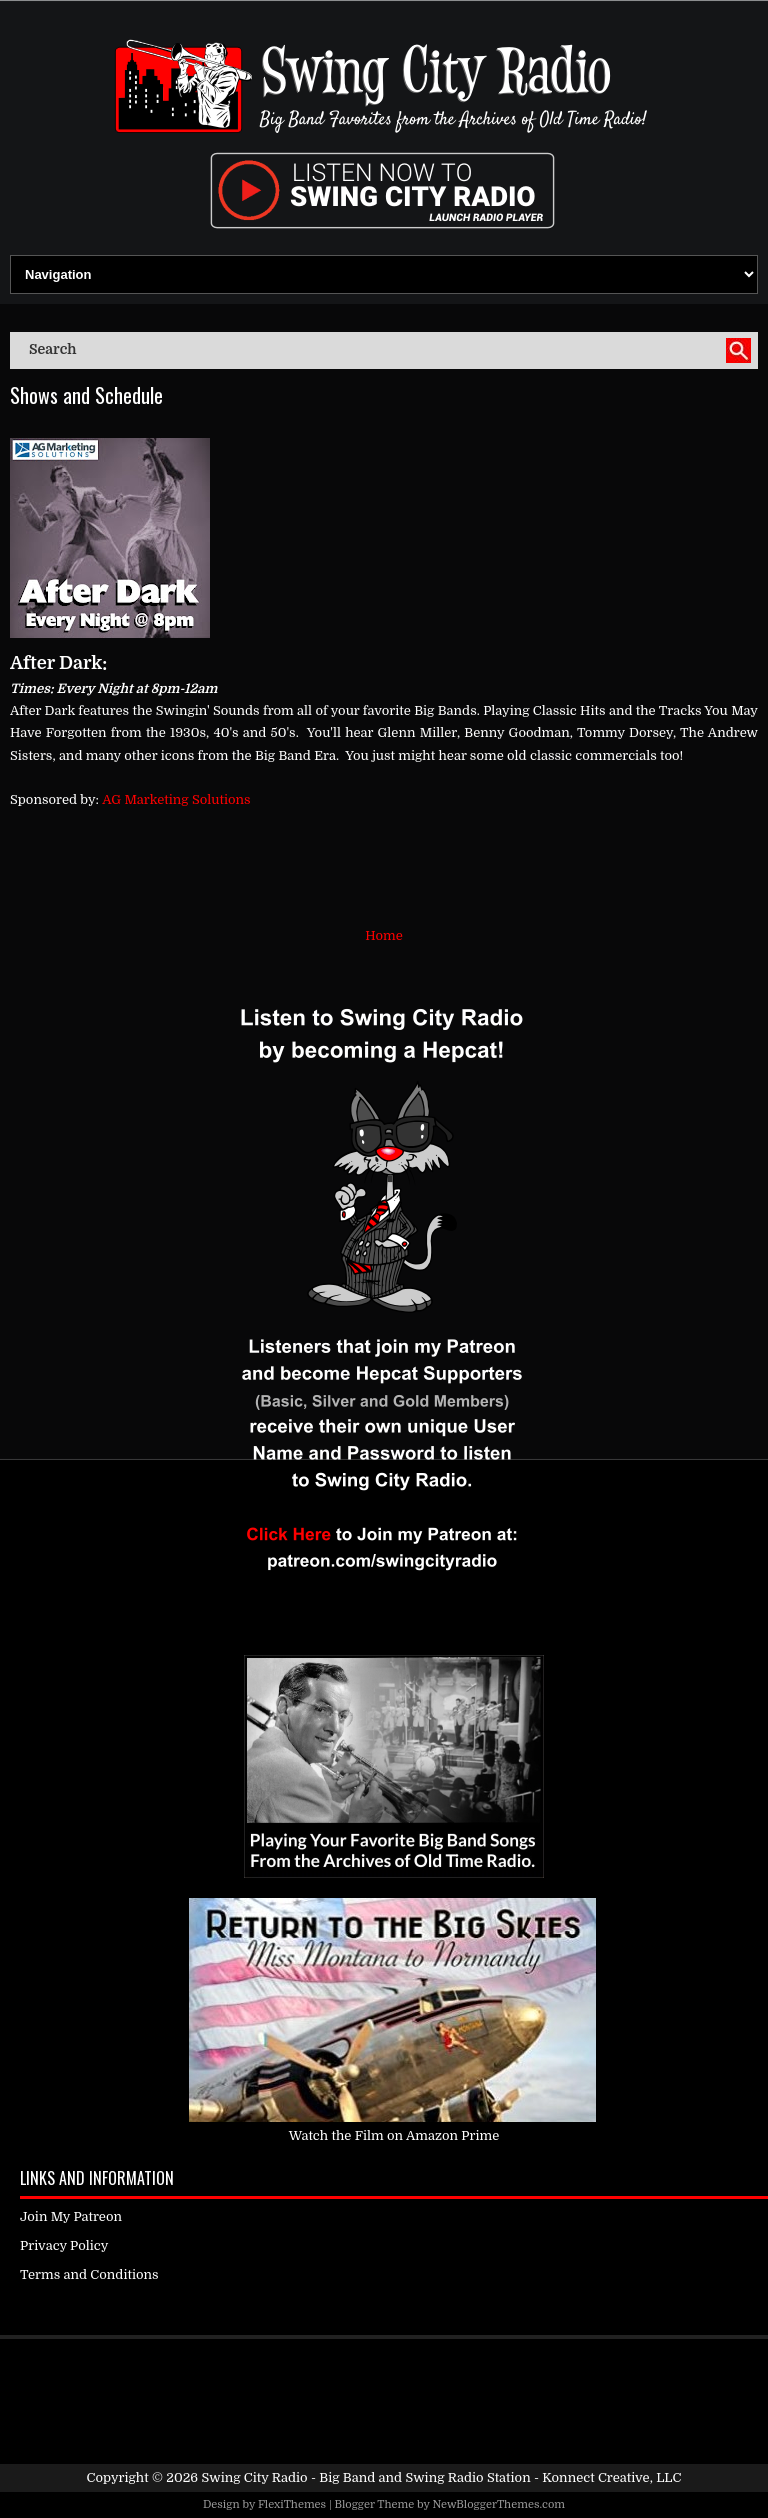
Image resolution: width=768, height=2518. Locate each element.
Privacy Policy (64, 2245)
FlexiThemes (292, 2504)
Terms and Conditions (89, 2274)
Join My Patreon (71, 2216)
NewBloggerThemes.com (498, 2504)
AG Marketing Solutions (176, 799)
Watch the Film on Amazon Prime (394, 2135)
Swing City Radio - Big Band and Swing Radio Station (365, 2477)
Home (383, 935)
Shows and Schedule (86, 395)
